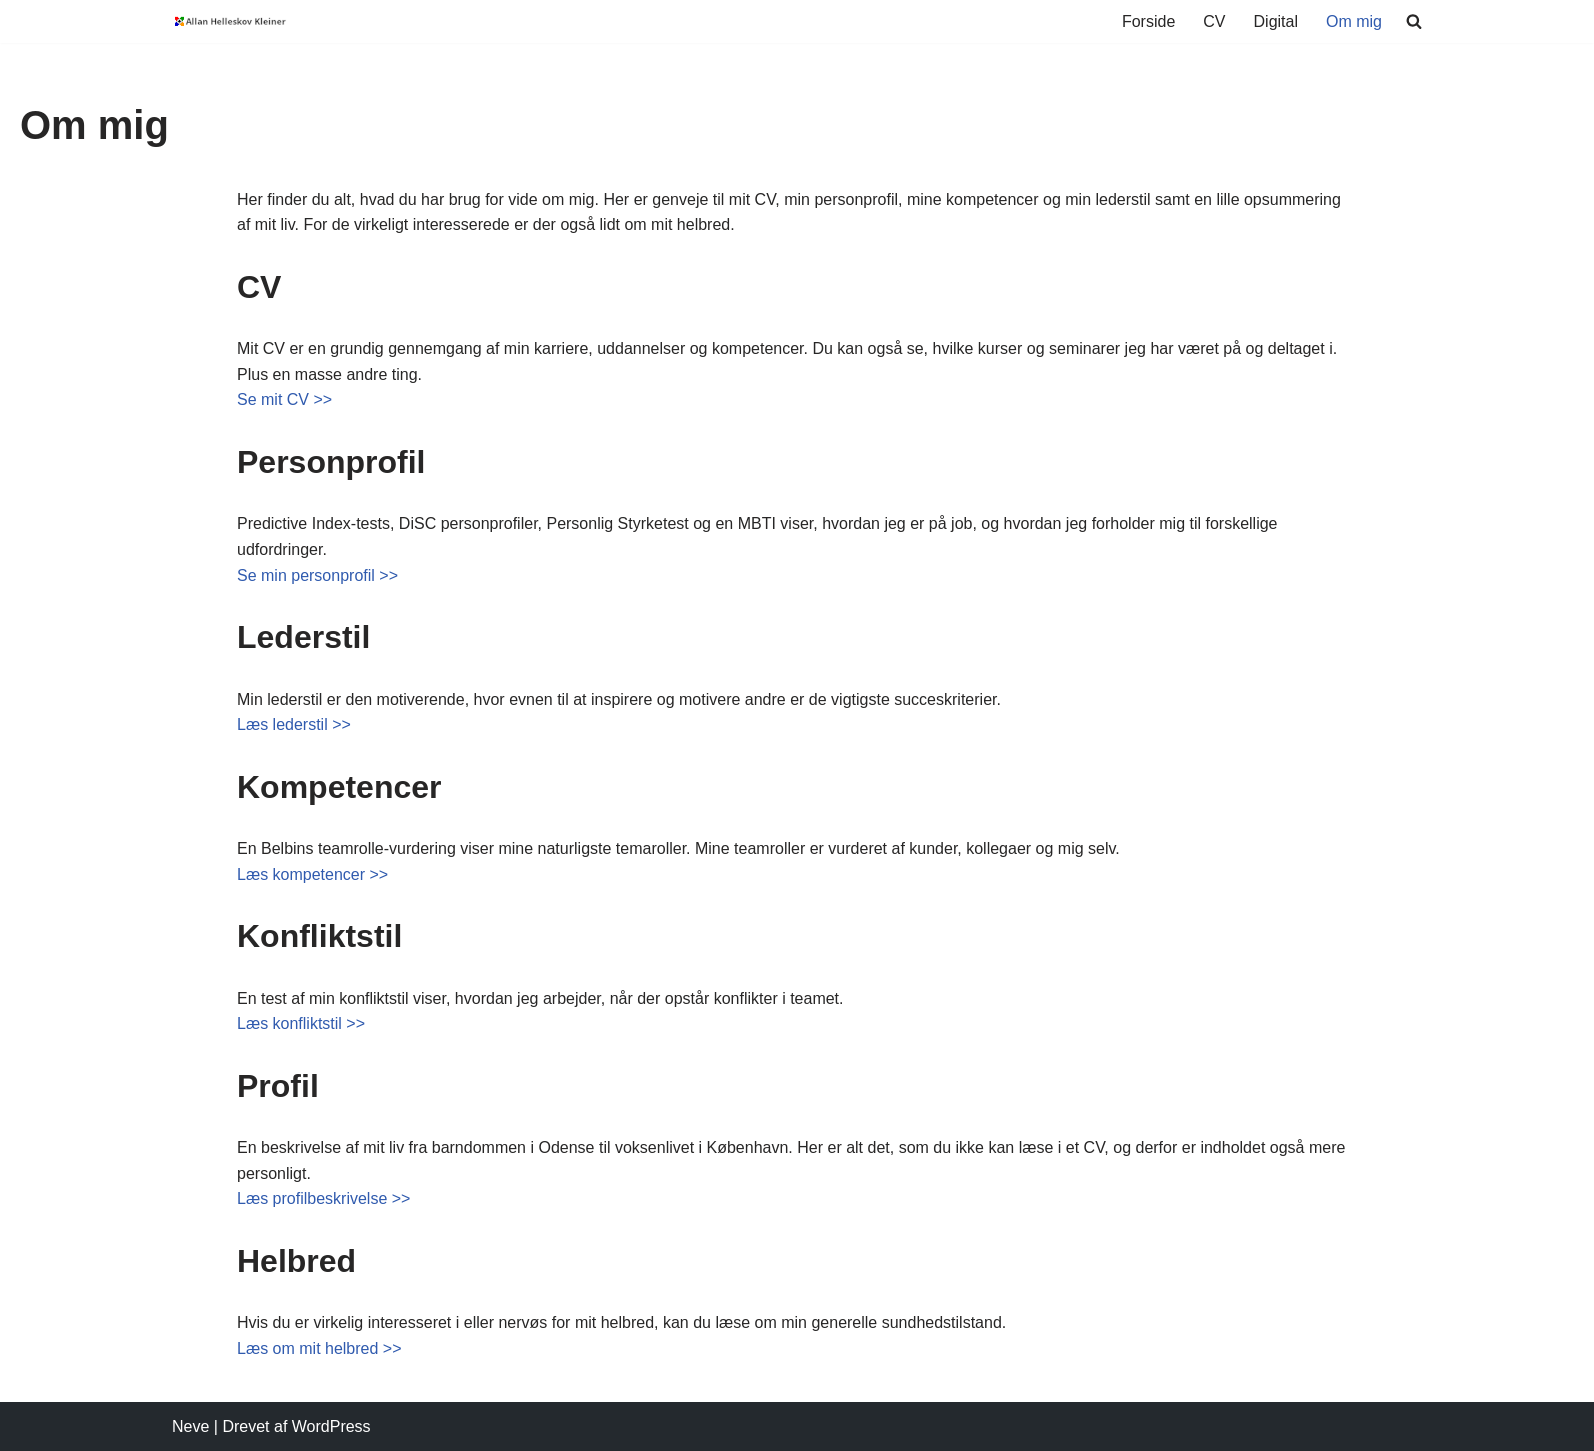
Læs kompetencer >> (312, 874)
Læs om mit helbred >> (319, 1348)
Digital (1276, 21)
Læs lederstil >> (294, 724)
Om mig (1354, 21)
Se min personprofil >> (317, 575)
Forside (1148, 21)
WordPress (331, 1426)
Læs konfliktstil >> (301, 1023)
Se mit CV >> (284, 399)
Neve (190, 1426)
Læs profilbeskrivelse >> (323, 1198)
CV (1214, 21)
